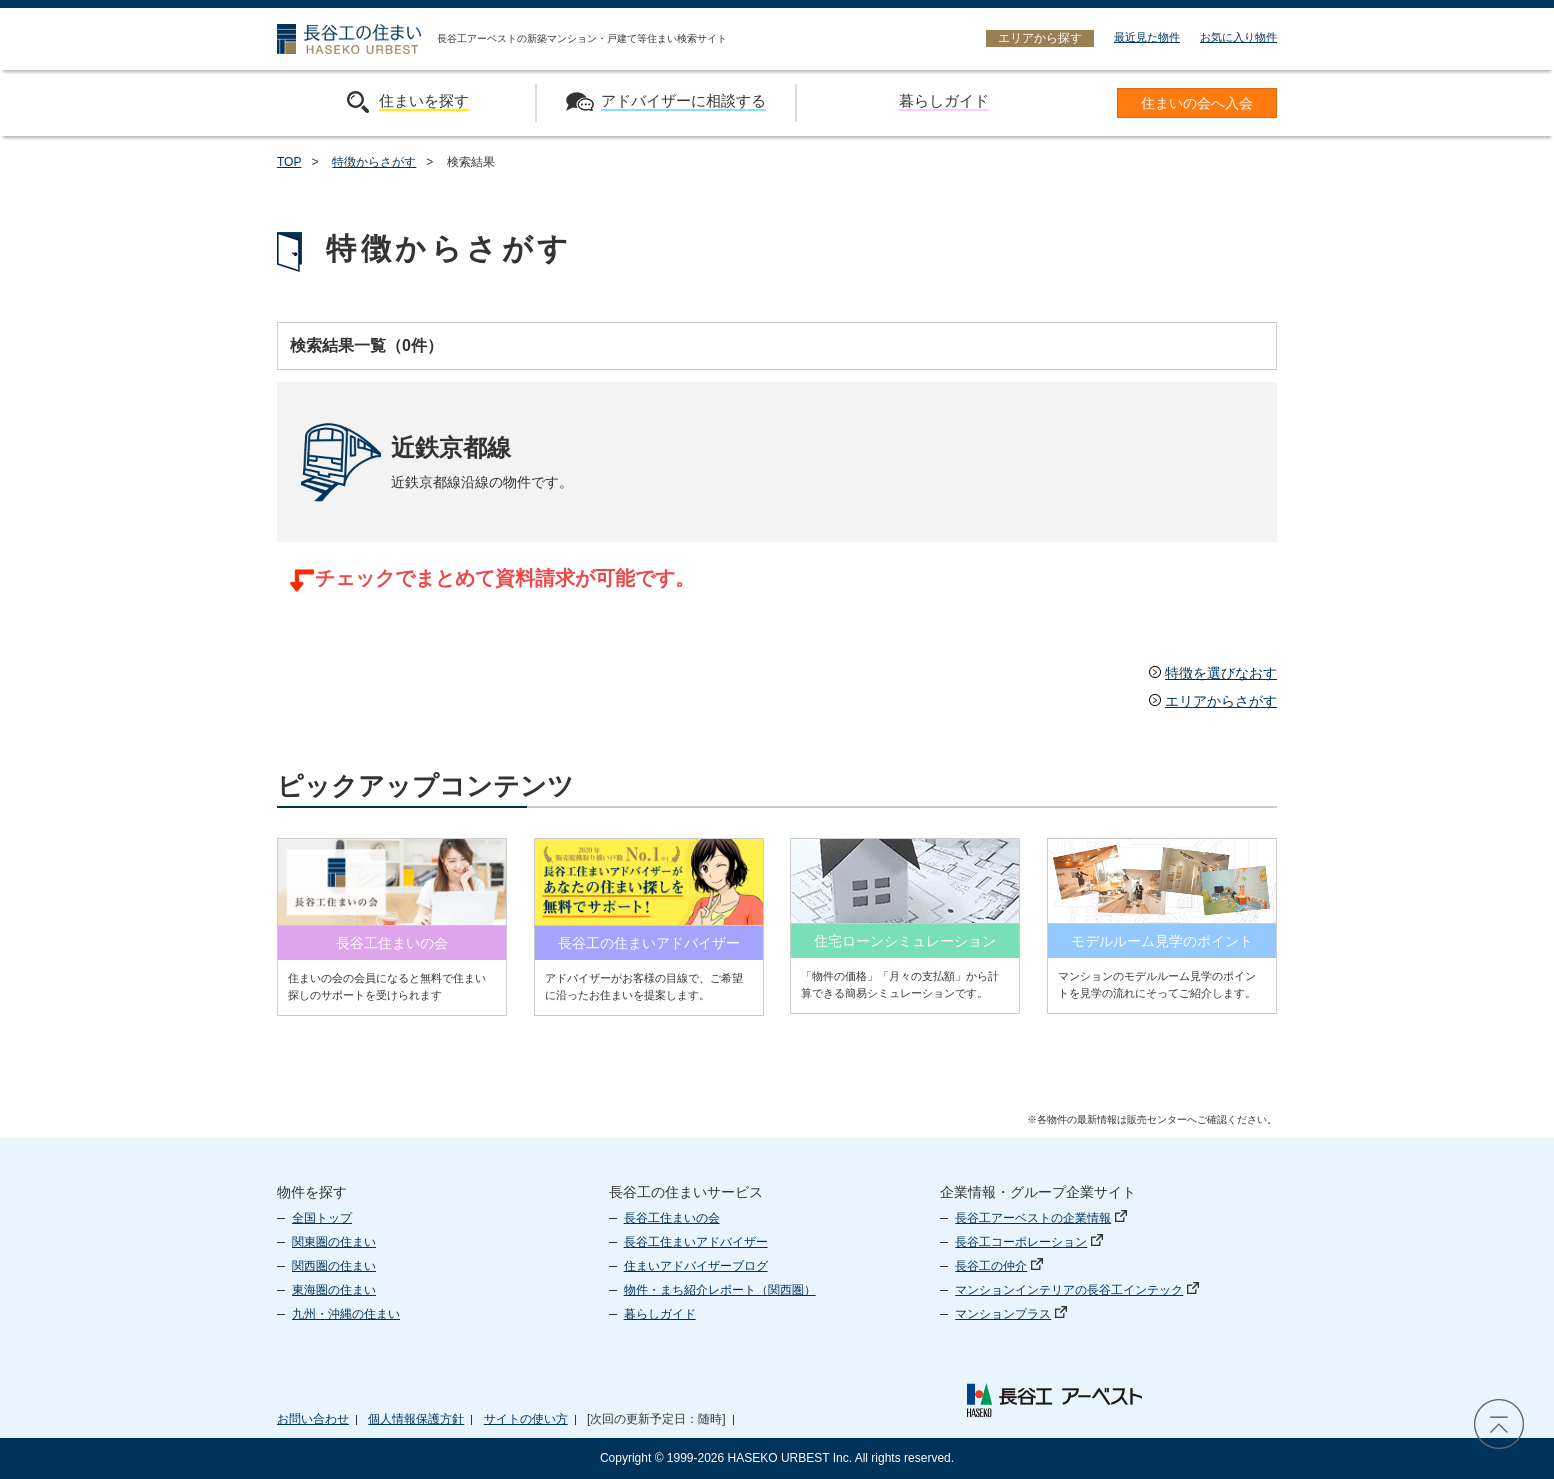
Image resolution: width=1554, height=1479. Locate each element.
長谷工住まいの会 (672, 1218)
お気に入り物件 (1238, 37)
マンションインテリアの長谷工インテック (1077, 1290)
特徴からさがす (374, 162)
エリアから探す (1040, 38)
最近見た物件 (1147, 37)
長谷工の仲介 (999, 1266)
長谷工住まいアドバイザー (696, 1242)
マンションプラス (1011, 1314)
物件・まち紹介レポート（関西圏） (720, 1290)
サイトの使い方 (526, 1419)
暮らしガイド (660, 1314)
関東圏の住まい (334, 1242)
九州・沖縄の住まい (346, 1314)
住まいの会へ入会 (1197, 103)
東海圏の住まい (334, 1290)
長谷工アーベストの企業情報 (1041, 1218)
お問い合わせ (313, 1419)
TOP (289, 162)
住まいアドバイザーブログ (696, 1266)
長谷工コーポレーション (1029, 1242)
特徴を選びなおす (1213, 673)
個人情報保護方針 (416, 1419)
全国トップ (322, 1218)
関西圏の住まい (334, 1266)
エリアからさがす (1213, 701)
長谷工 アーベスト (1054, 1400)
